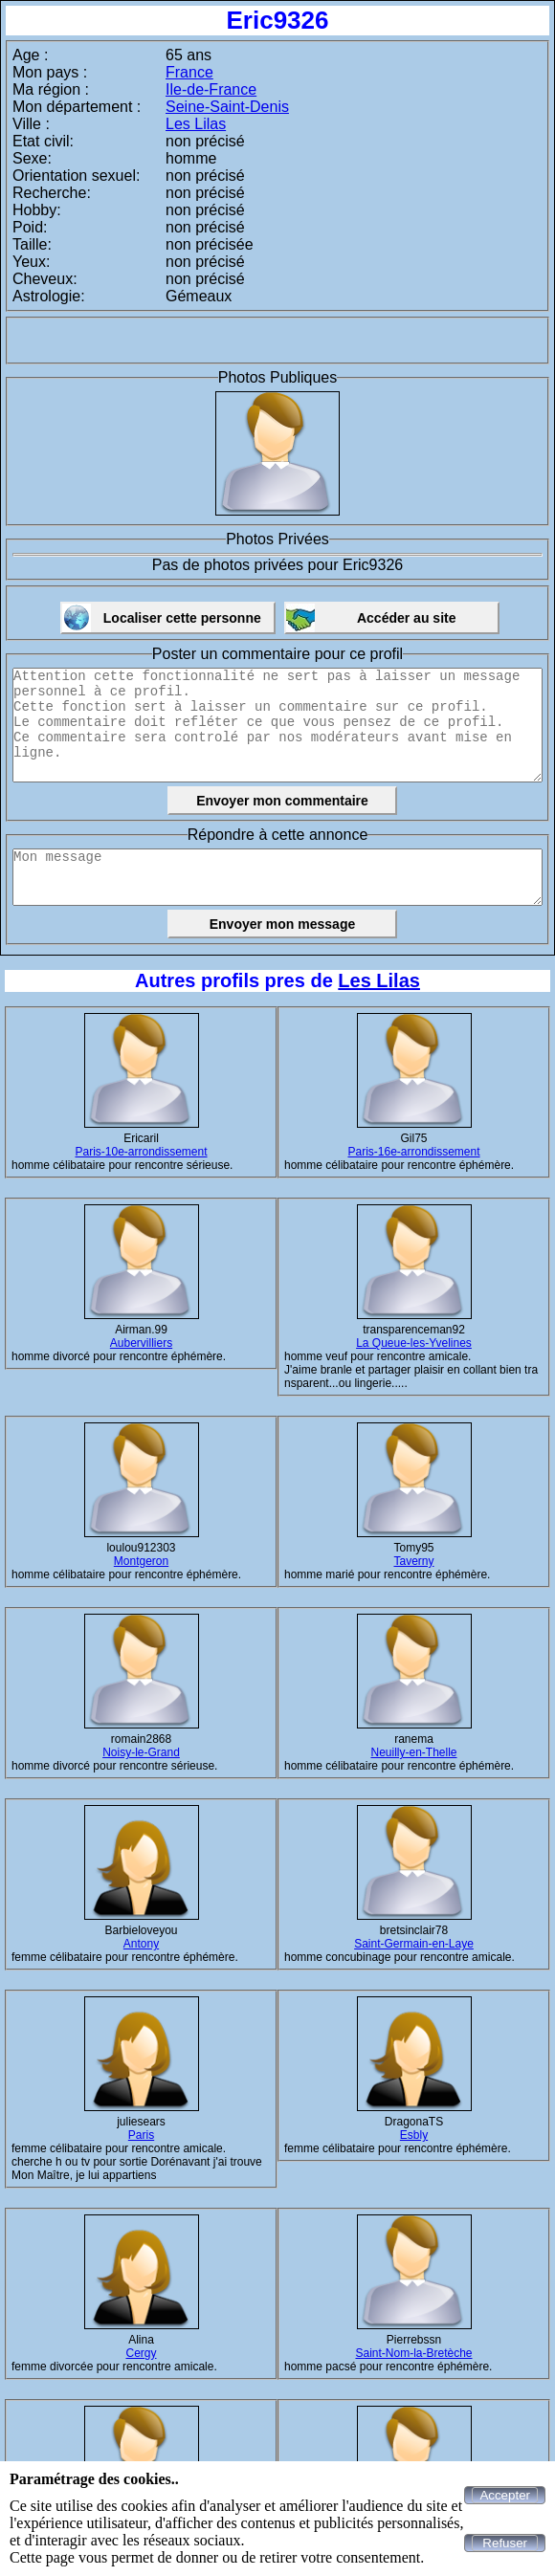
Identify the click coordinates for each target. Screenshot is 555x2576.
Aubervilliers (141, 1343)
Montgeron (141, 1561)
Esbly (414, 2135)
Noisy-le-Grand (141, 1752)
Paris (141, 2135)
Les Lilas (196, 124)
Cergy (140, 2353)
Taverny (413, 1561)
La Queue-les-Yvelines (414, 1343)
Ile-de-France (211, 89)
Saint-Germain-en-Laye (414, 1943)
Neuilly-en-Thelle (413, 1752)
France (189, 72)
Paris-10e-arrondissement (141, 1151)
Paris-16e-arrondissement (413, 1151)
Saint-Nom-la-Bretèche (413, 2353)
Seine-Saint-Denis (227, 107)
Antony (141, 1943)
